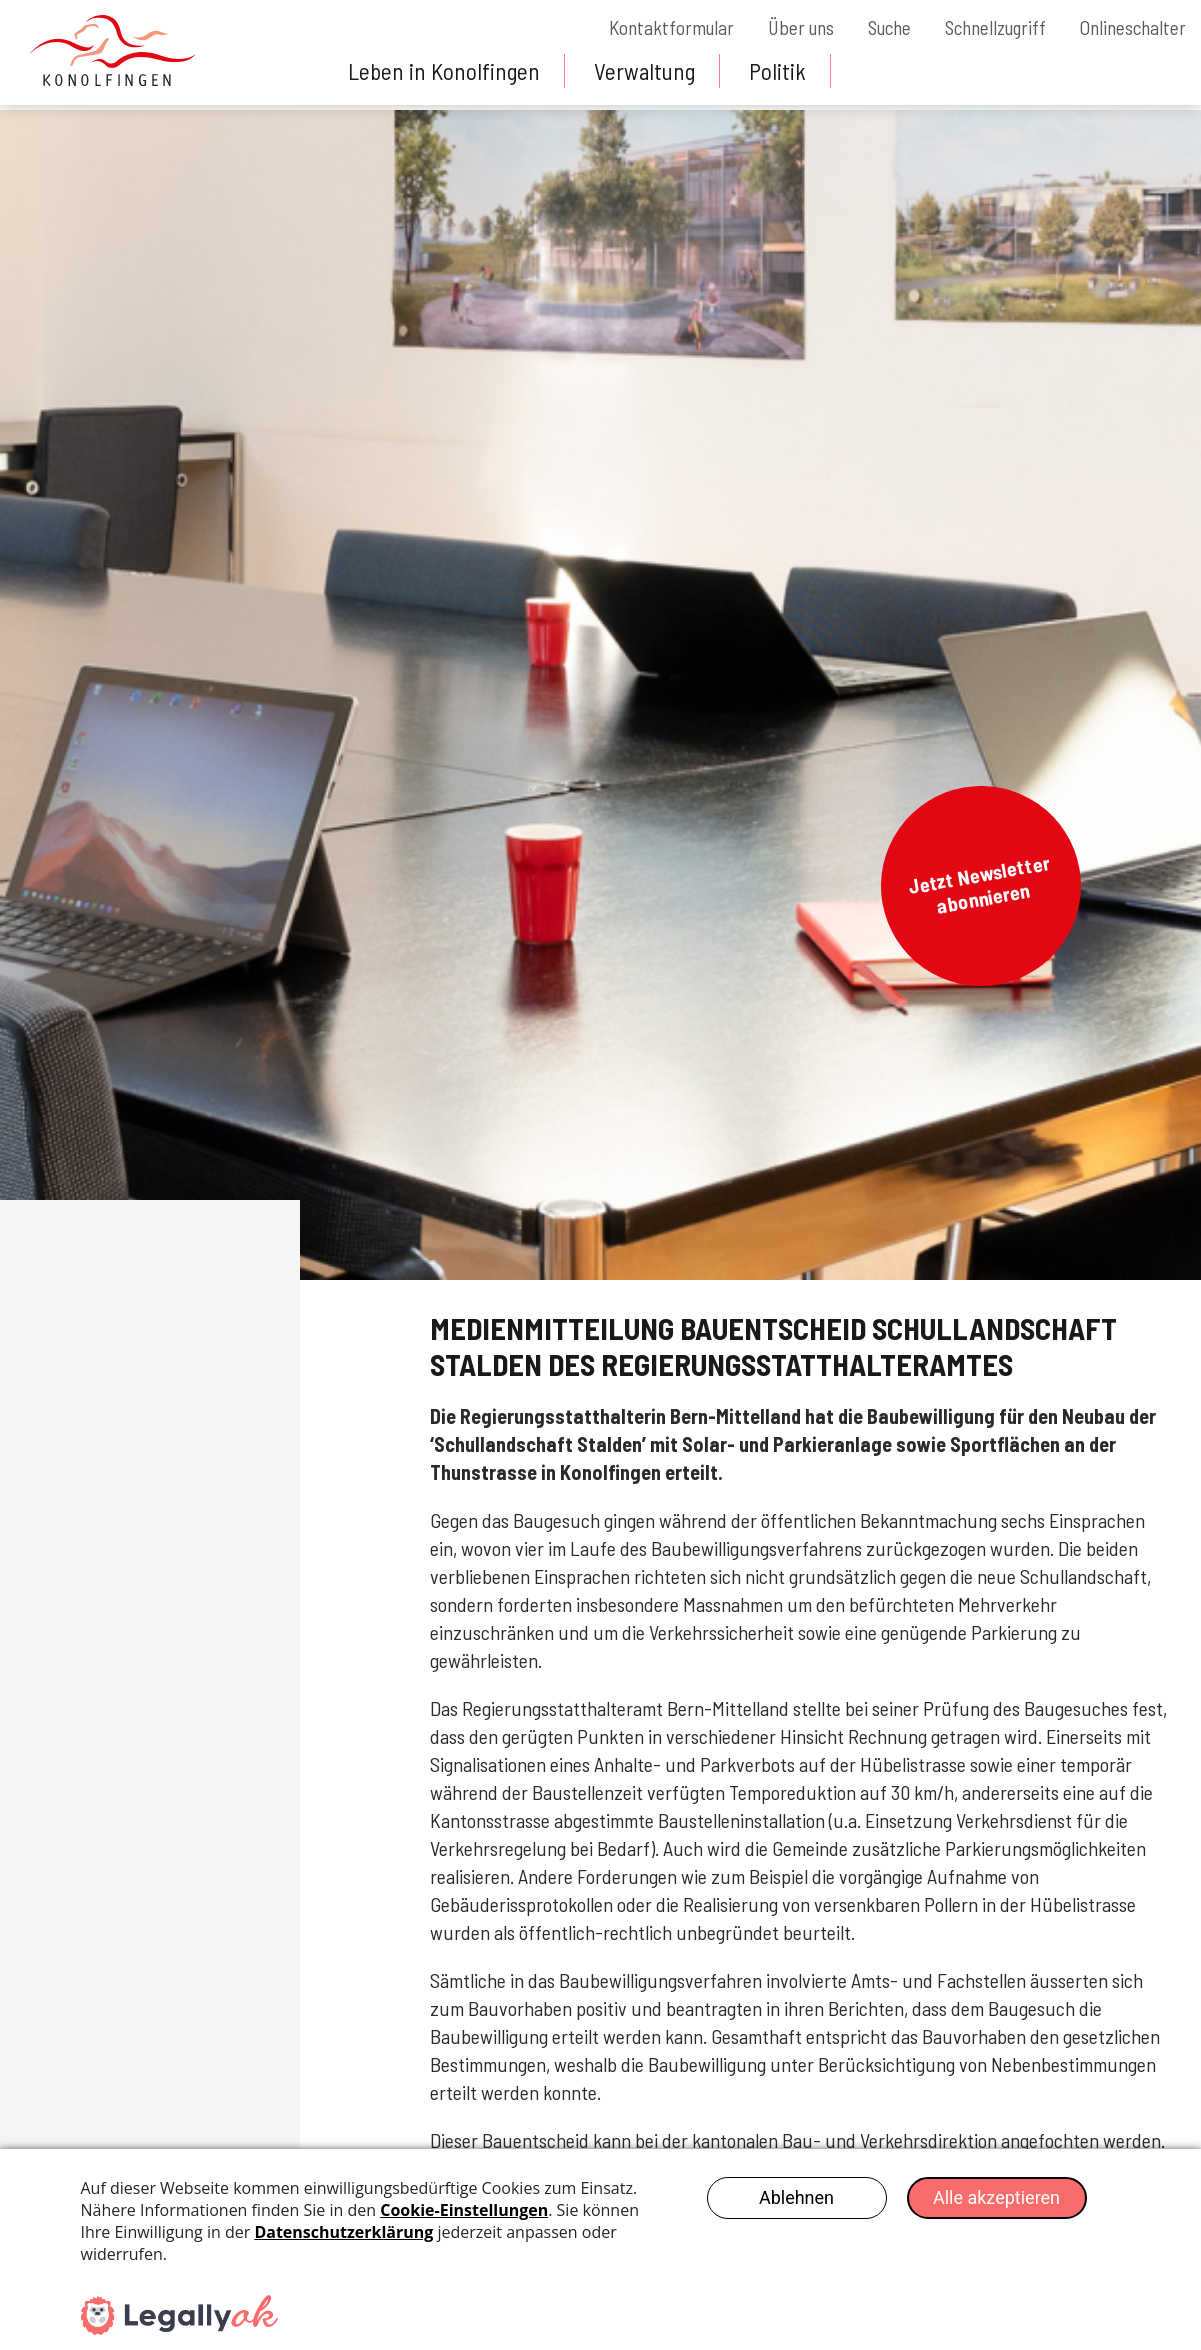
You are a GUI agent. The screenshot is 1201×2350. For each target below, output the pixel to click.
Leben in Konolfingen (446, 70)
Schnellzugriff (986, 27)
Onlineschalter (1130, 27)
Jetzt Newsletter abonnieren (978, 884)
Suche (872, 27)
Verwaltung (650, 70)
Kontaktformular (644, 27)
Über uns (778, 27)
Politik (786, 70)
